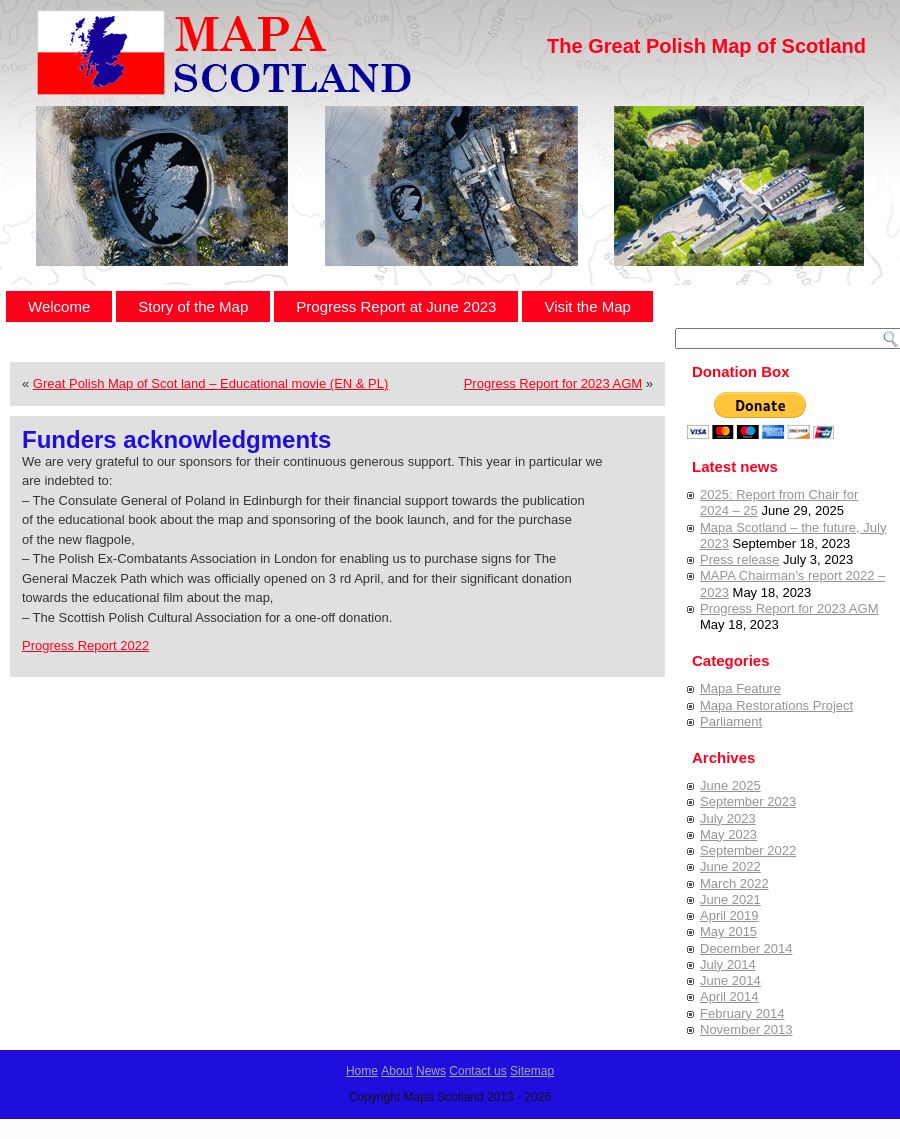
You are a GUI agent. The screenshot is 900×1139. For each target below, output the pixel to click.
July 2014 (728, 964)
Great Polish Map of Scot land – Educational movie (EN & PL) (211, 383)
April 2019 (729, 915)
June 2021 (730, 899)
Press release (739, 559)
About (396, 1071)
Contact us (477, 1071)
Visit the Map (587, 306)
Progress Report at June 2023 (396, 306)
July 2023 (728, 818)
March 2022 (734, 883)
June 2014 (730, 980)
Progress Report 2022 (85, 645)
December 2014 (746, 948)
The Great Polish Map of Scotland (706, 46)
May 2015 (728, 931)
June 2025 (730, 785)
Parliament (731, 721)
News (431, 1071)
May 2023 (728, 834)
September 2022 (748, 850)
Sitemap (532, 1071)
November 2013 (746, 1029)
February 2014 (742, 1013)
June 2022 (730, 866)
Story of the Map (193, 306)
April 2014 (729, 996)
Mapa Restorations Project (776, 705)
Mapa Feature (740, 688)
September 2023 (748, 801)
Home (362, 1071)
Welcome (59, 306)
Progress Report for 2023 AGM (553, 383)
